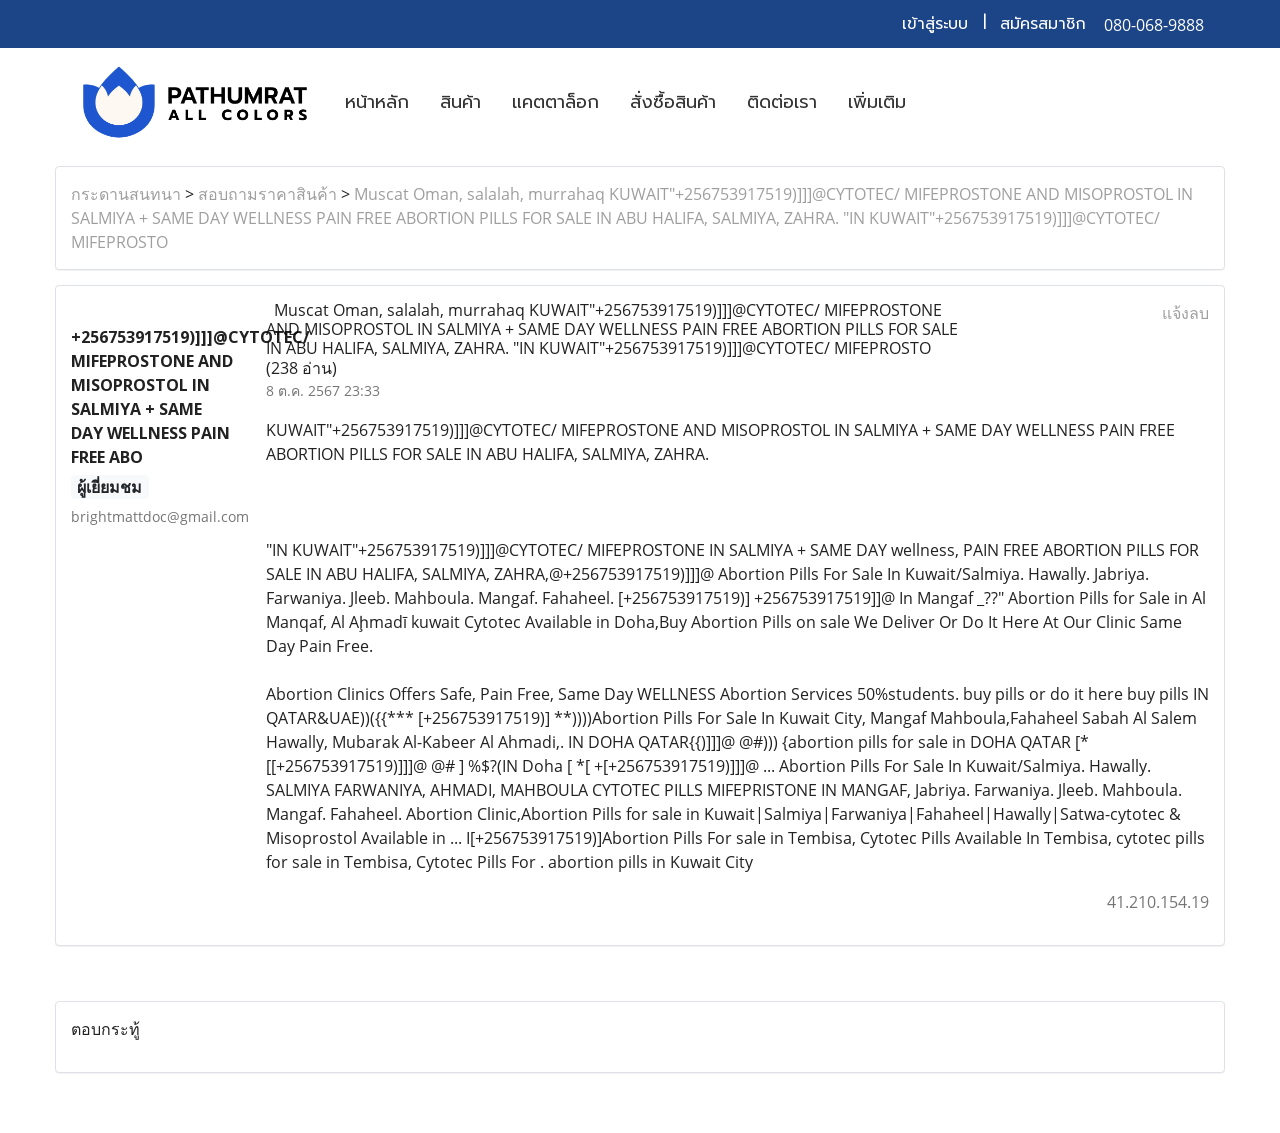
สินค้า (460, 102)
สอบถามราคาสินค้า (267, 194)
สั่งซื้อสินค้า (673, 102)
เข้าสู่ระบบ (935, 24)
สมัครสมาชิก (1043, 24)
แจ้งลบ (1185, 313)
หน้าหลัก (377, 102)
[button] (939, 102)
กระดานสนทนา (126, 194)
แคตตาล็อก (555, 102)
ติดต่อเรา (782, 102)
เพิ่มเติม (877, 102)
